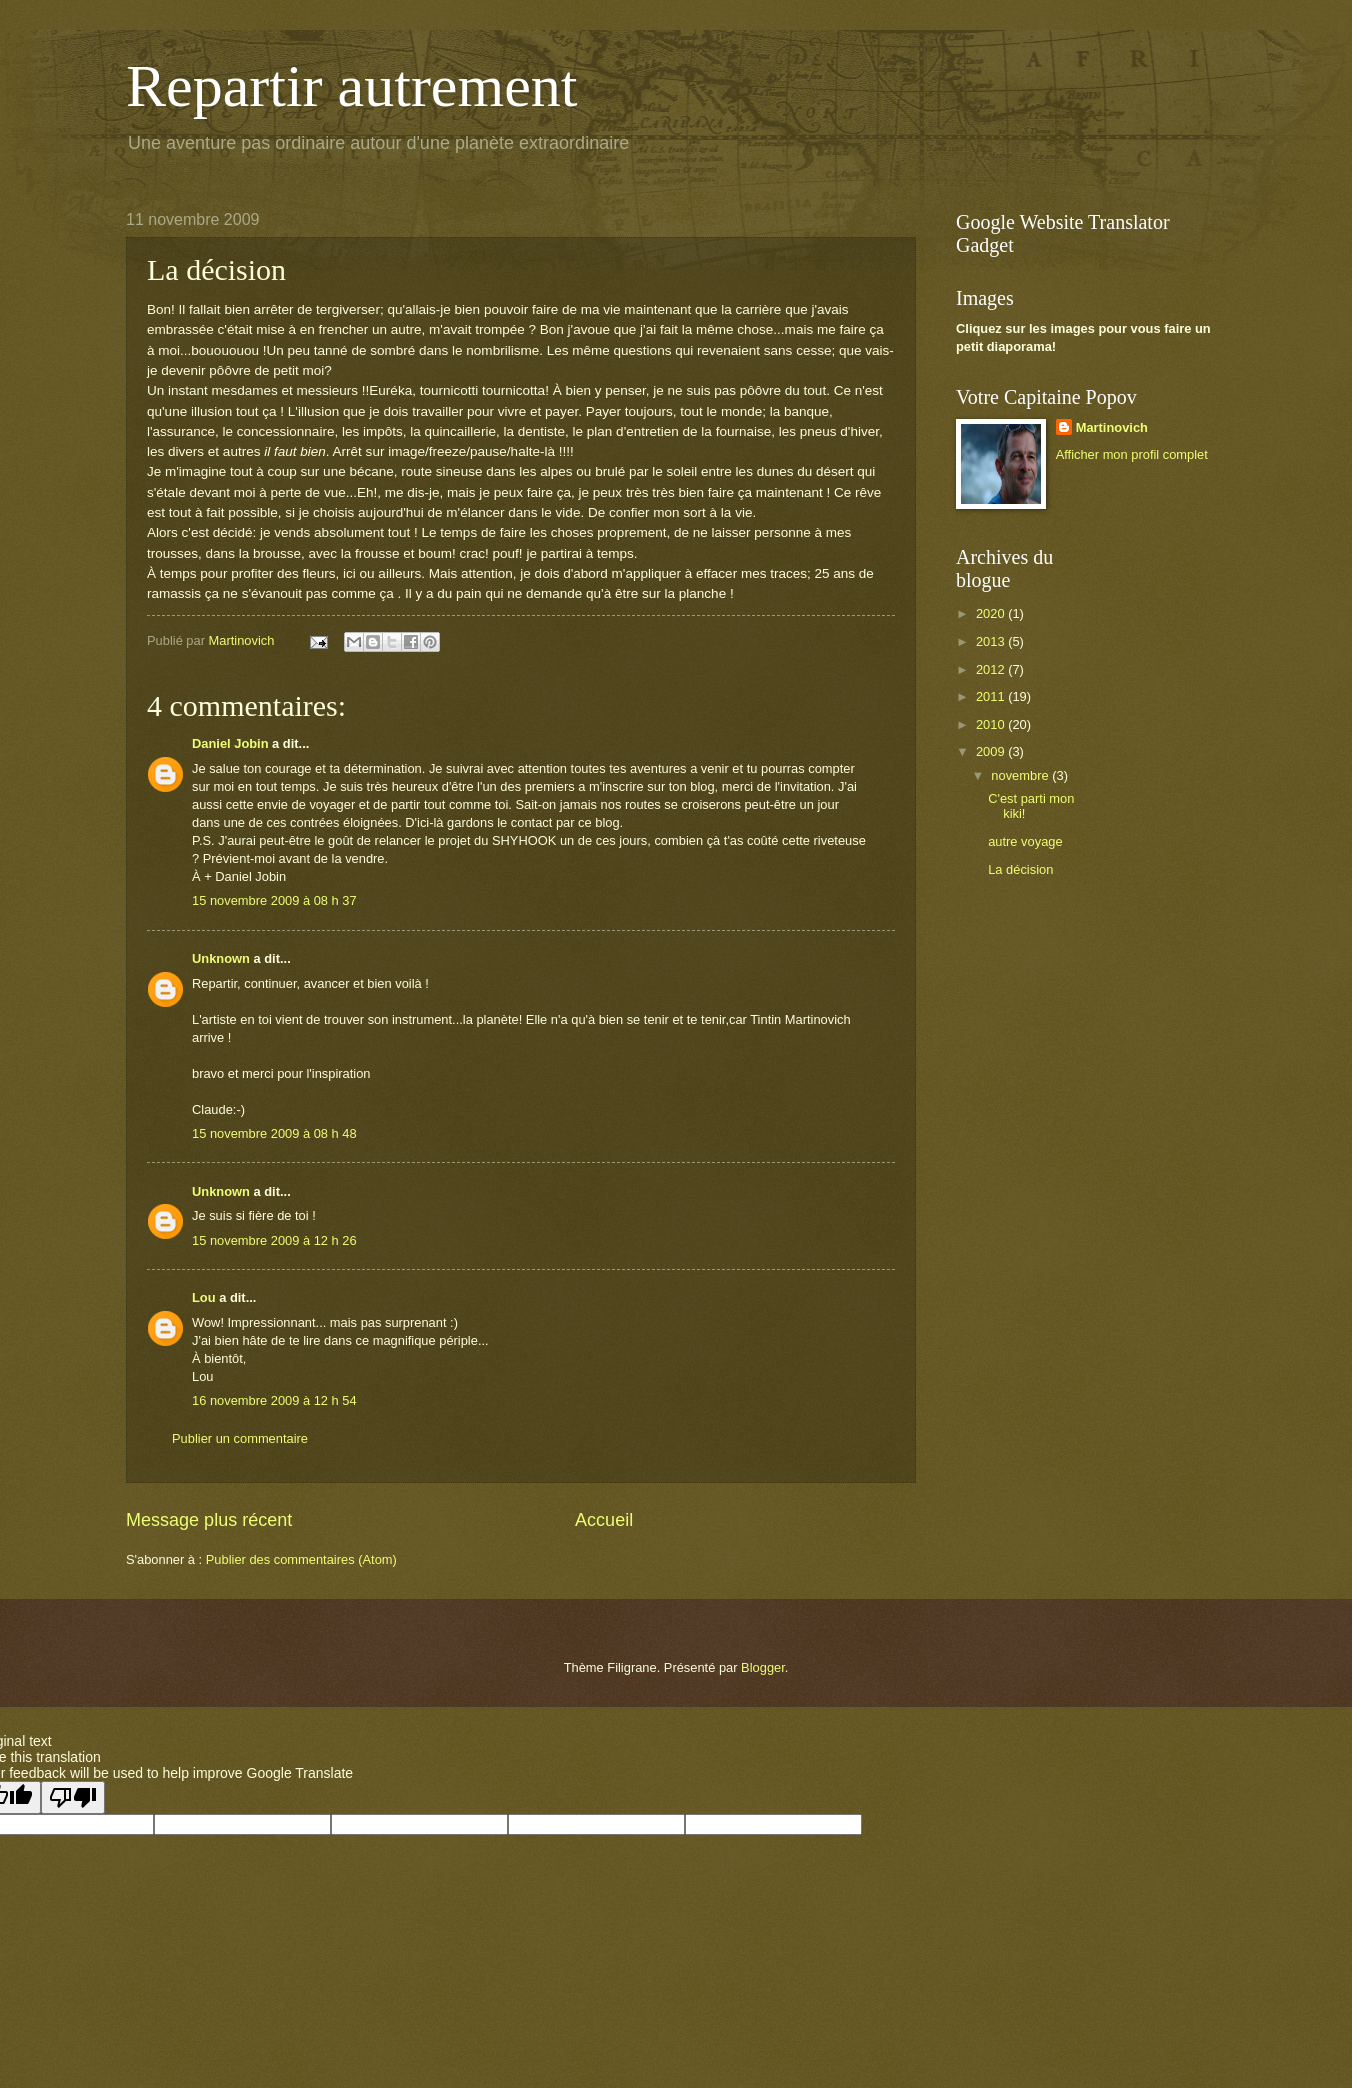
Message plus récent (209, 1520)
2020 (992, 613)
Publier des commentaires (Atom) (301, 1559)
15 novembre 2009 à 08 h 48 (274, 1133)
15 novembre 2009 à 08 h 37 (274, 900)
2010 (992, 724)
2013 (992, 641)
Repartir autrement (351, 86)
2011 (992, 696)
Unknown (221, 958)
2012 (992, 669)
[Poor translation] (73, 1797)
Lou (204, 1297)
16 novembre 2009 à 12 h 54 (274, 1400)
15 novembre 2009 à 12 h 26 (274, 1240)
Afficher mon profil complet (1132, 454)
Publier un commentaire (240, 1438)
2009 (992, 751)
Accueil (604, 1520)
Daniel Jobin (230, 743)
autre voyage (1025, 841)
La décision (1020, 869)
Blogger (763, 1667)
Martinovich (1112, 427)
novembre (1021, 775)
